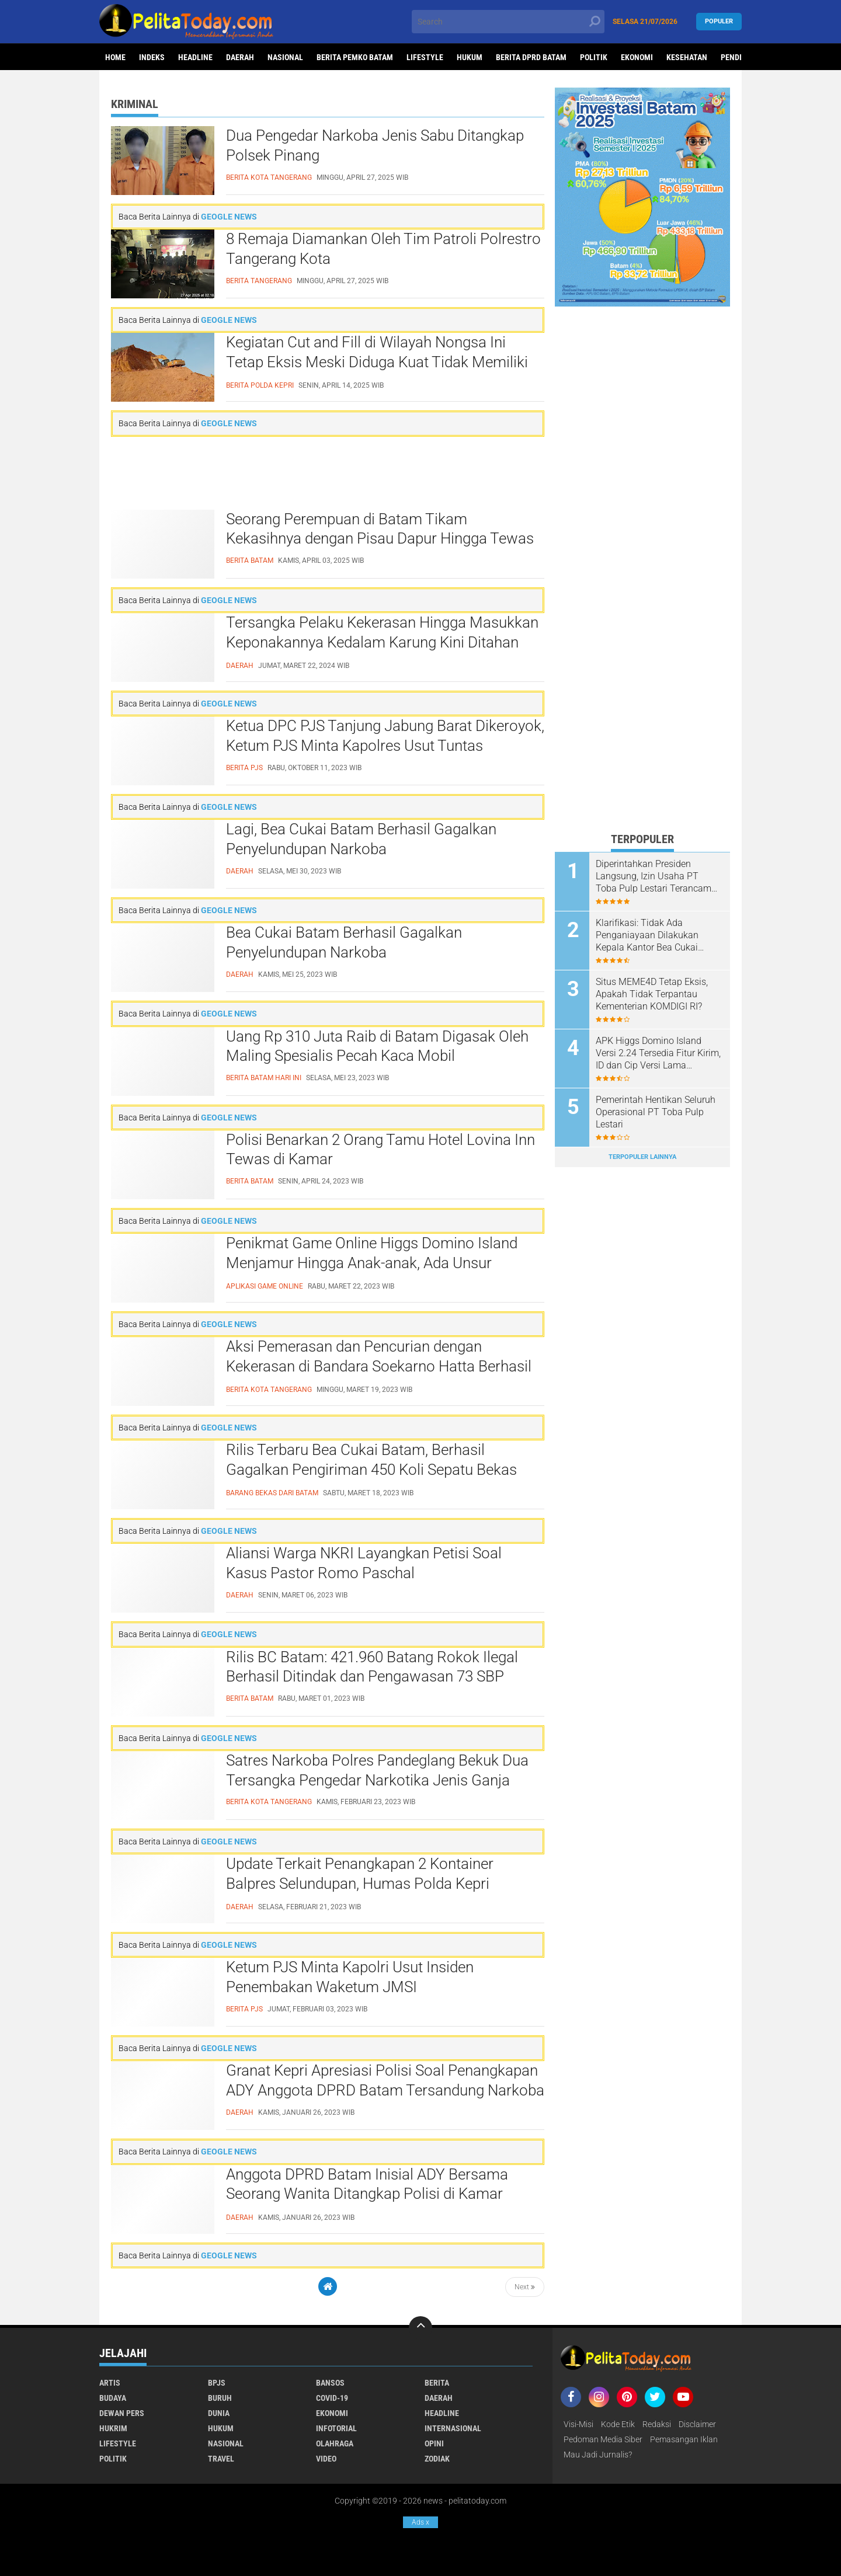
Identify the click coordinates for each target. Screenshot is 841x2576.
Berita (437, 2382)
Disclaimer (697, 2424)
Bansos (330, 2382)
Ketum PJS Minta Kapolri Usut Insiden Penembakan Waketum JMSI (350, 1977)
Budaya (112, 2398)
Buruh (220, 2398)
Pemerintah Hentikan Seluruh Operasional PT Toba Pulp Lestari (655, 1112)
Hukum (469, 57)
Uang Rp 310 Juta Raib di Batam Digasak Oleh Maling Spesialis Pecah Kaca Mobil (377, 1046)
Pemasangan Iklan (684, 2439)
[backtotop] (420, 2328)
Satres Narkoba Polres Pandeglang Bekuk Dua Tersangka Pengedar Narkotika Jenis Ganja (377, 1770)
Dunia (219, 2413)
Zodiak (437, 2458)
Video (326, 2458)
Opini (434, 2443)
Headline (195, 57)
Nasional (285, 57)
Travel (221, 2458)
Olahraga (334, 2443)
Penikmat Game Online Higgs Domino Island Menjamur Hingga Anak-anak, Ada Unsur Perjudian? (371, 1263)
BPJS (216, 2382)
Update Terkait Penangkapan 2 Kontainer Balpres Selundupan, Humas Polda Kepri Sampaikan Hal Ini (360, 1883)
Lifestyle (424, 57)
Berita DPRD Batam (531, 57)
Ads (420, 2522)
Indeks (152, 57)
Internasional (453, 2428)
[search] (508, 21)
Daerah (240, 57)
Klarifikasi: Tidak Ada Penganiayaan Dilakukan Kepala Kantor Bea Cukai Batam (647, 935)
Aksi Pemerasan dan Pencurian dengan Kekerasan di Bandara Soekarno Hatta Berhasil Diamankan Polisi (378, 1366)
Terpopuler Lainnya (642, 1157)
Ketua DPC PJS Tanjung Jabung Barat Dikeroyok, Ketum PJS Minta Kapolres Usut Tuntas (385, 735)
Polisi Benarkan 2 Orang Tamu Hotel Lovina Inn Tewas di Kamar (380, 1149)
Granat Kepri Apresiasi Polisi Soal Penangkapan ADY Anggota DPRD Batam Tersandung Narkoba (385, 2080)
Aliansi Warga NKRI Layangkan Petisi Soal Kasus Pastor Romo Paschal (364, 1563)
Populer (719, 21)
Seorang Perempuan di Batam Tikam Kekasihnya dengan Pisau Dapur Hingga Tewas (380, 529)
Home (115, 57)
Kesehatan (686, 57)
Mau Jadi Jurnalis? (598, 2454)
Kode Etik (618, 2424)
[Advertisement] (327, 473)
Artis (109, 2382)
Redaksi (656, 2424)
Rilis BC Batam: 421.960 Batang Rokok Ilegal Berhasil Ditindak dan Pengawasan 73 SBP (372, 1667)
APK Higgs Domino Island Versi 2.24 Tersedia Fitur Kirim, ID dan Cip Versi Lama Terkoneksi (658, 1053)
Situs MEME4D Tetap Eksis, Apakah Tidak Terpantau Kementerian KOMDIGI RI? (652, 994)
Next (525, 2287)
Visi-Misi (578, 2424)
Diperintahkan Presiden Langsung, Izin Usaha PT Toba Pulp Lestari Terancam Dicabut (653, 876)
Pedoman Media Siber (603, 2439)
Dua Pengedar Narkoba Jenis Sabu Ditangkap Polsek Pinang (375, 145)
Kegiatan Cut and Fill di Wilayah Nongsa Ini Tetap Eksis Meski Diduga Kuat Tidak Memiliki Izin (377, 362)
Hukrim (113, 2428)
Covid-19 (332, 2398)
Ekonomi (637, 57)
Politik (593, 57)
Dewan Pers (121, 2413)
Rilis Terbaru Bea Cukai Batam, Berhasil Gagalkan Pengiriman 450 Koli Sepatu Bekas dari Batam (371, 1469)
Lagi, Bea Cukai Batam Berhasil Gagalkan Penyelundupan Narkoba (361, 839)
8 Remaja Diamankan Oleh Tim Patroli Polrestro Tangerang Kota (383, 248)
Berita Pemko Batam (355, 57)
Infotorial (336, 2428)
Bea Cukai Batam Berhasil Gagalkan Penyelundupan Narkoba (344, 942)
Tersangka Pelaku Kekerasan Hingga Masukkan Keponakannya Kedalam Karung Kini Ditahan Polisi (382, 642)
